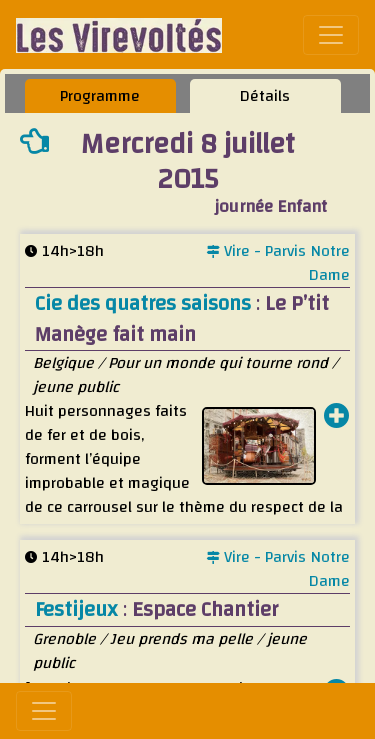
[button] (337, 418)
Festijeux (79, 609)
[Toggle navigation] (331, 35)
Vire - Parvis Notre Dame (278, 263)
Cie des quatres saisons (145, 303)
